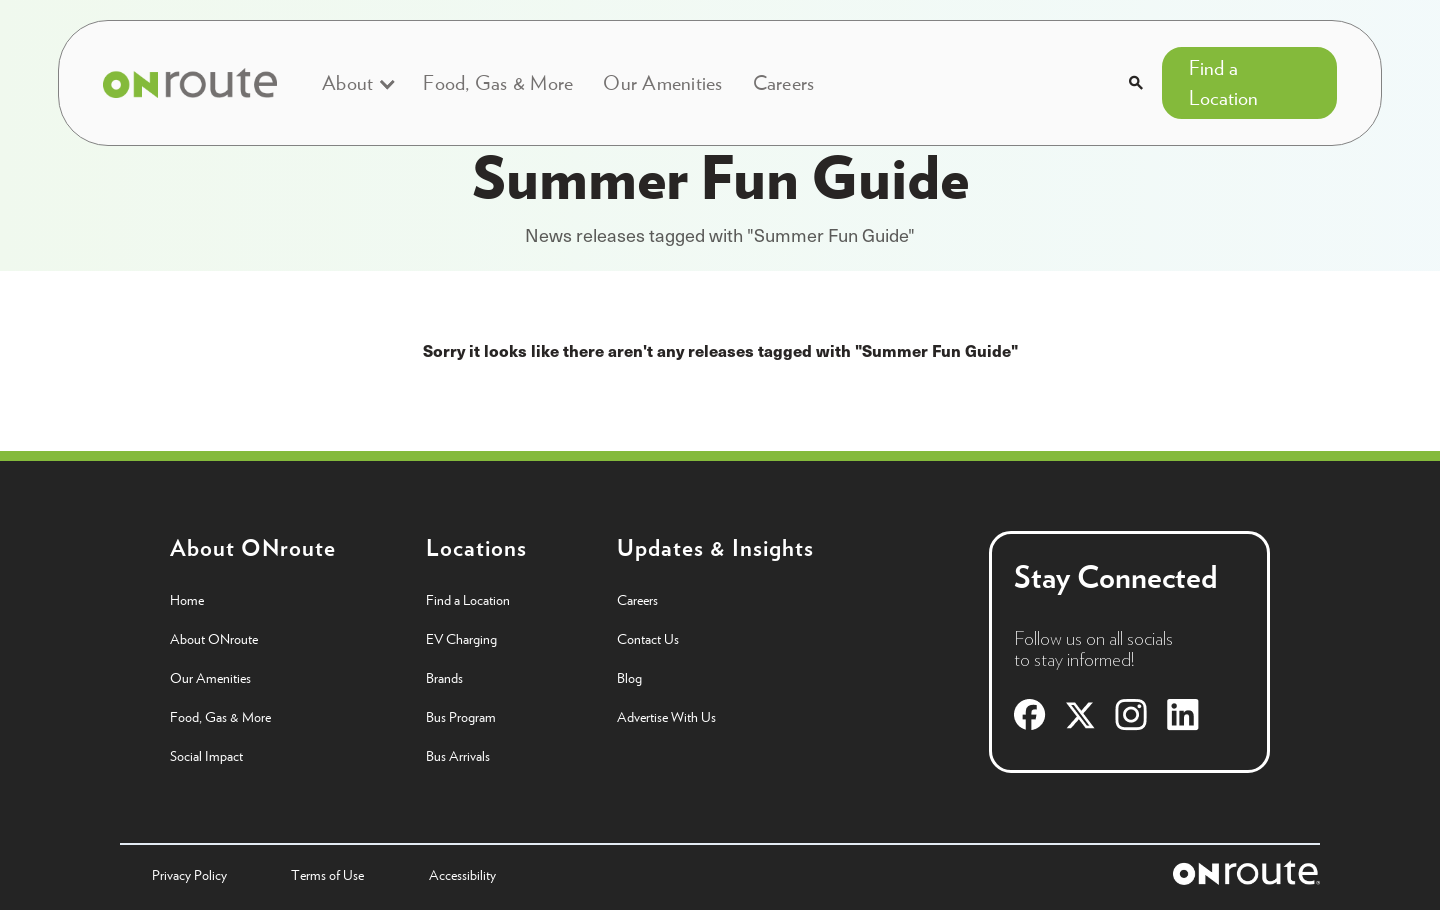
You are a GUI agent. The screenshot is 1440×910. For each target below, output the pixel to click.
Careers (784, 82)
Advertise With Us (666, 717)
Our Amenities (662, 82)
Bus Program (461, 717)
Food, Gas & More (498, 82)
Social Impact (206, 756)
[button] (357, 83)
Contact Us (648, 639)
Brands (444, 678)
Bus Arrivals (458, 756)
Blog (629, 678)
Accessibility (462, 875)
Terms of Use (327, 875)
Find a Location (1223, 82)
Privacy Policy (189, 875)
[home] (190, 83)
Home (187, 600)
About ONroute (214, 639)
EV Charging (461, 639)
